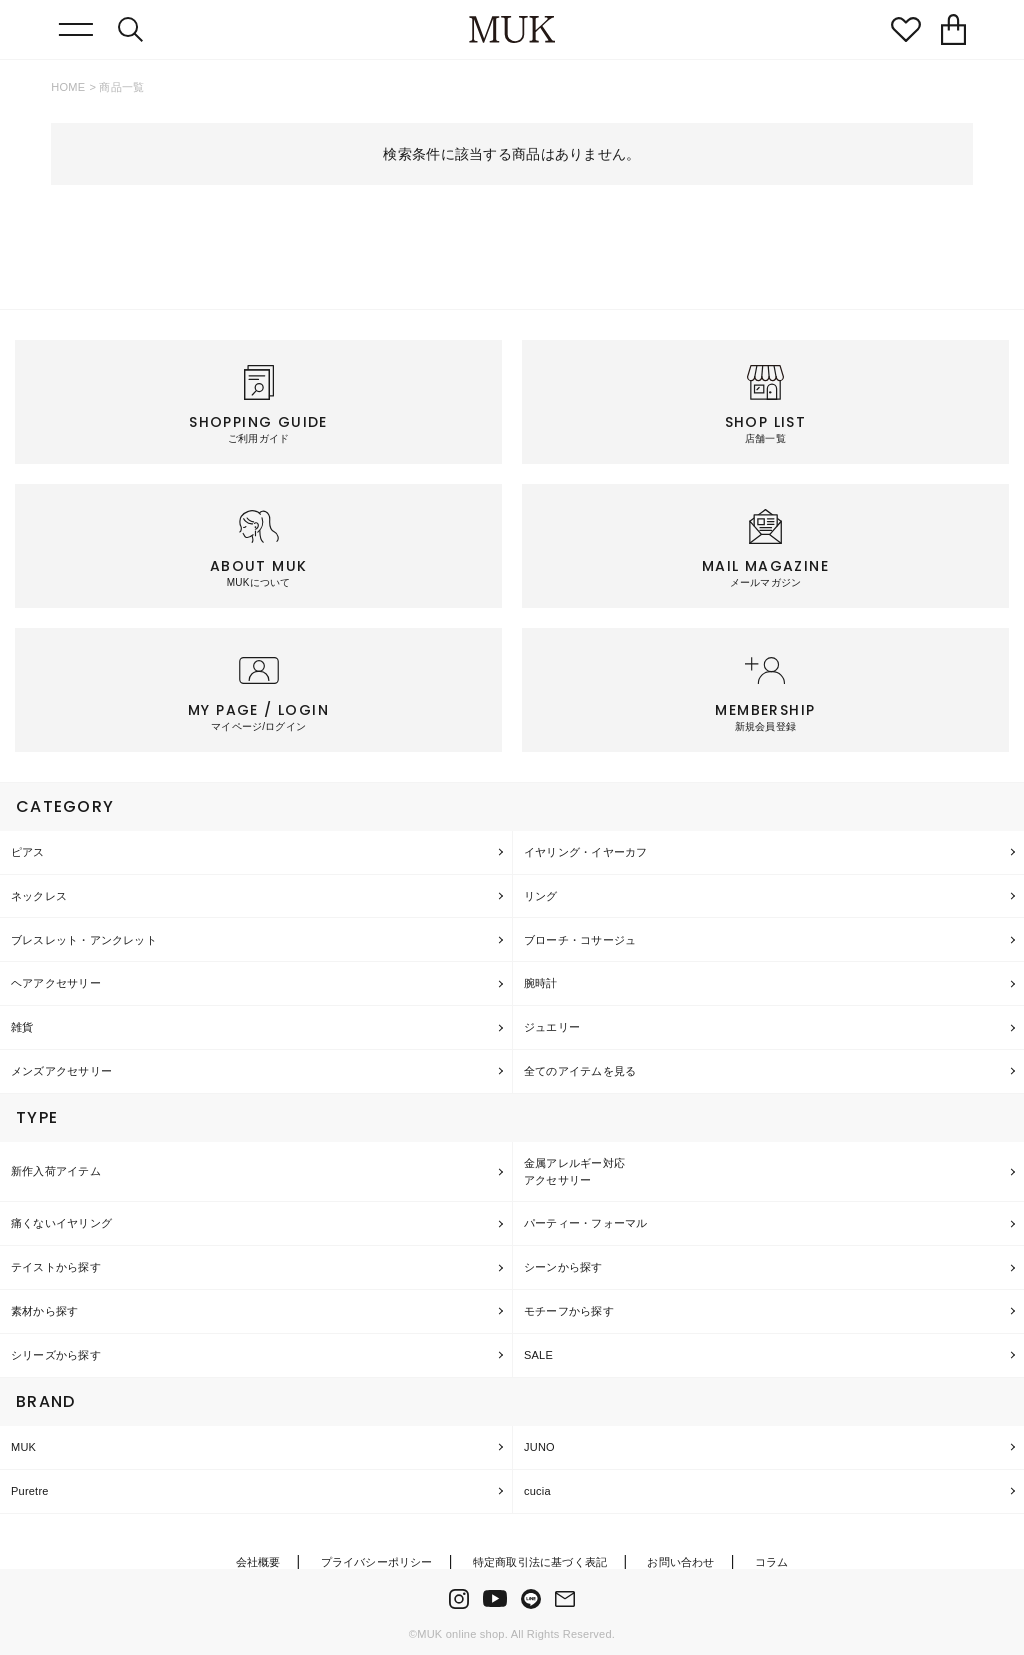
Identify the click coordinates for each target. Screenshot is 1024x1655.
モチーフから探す (569, 1311)
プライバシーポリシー (377, 1562)
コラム (772, 1562)
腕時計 (541, 983)
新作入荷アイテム (56, 1171)
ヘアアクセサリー (56, 983)
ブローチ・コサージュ (580, 940)
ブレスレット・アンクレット (84, 940)
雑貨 (22, 1027)
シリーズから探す (56, 1355)
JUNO (539, 1447)
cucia (537, 1491)
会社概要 (258, 1562)
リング (541, 896)
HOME (68, 87)
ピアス (28, 852)
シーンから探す (563, 1267)
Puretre (30, 1491)
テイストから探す (56, 1267)
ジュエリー (552, 1027)
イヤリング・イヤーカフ (585, 852)
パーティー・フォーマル (585, 1223)
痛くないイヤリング (61, 1223)
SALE (538, 1355)
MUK (23, 1447)
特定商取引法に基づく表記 (540, 1562)
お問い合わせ (680, 1562)
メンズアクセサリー (61, 1071)
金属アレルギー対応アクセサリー (574, 1171)
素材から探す (44, 1311)
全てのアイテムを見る (580, 1071)
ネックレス (39, 896)
